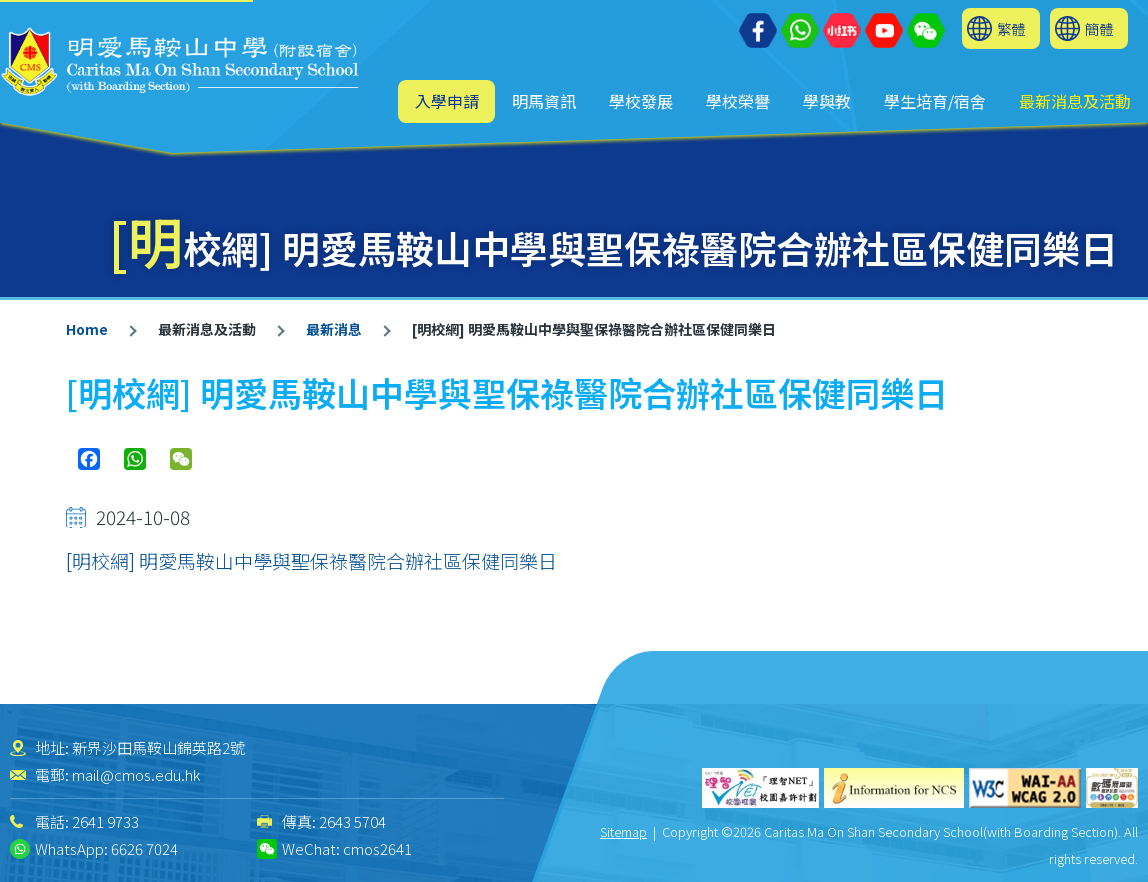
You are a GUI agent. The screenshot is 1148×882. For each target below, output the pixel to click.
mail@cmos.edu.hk (136, 774)
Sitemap (623, 831)
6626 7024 (144, 848)
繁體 (1011, 28)
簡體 (1099, 28)
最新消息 (334, 329)
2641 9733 (105, 821)
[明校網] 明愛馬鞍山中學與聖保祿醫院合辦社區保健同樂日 (311, 560)
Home (87, 329)
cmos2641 (377, 848)
